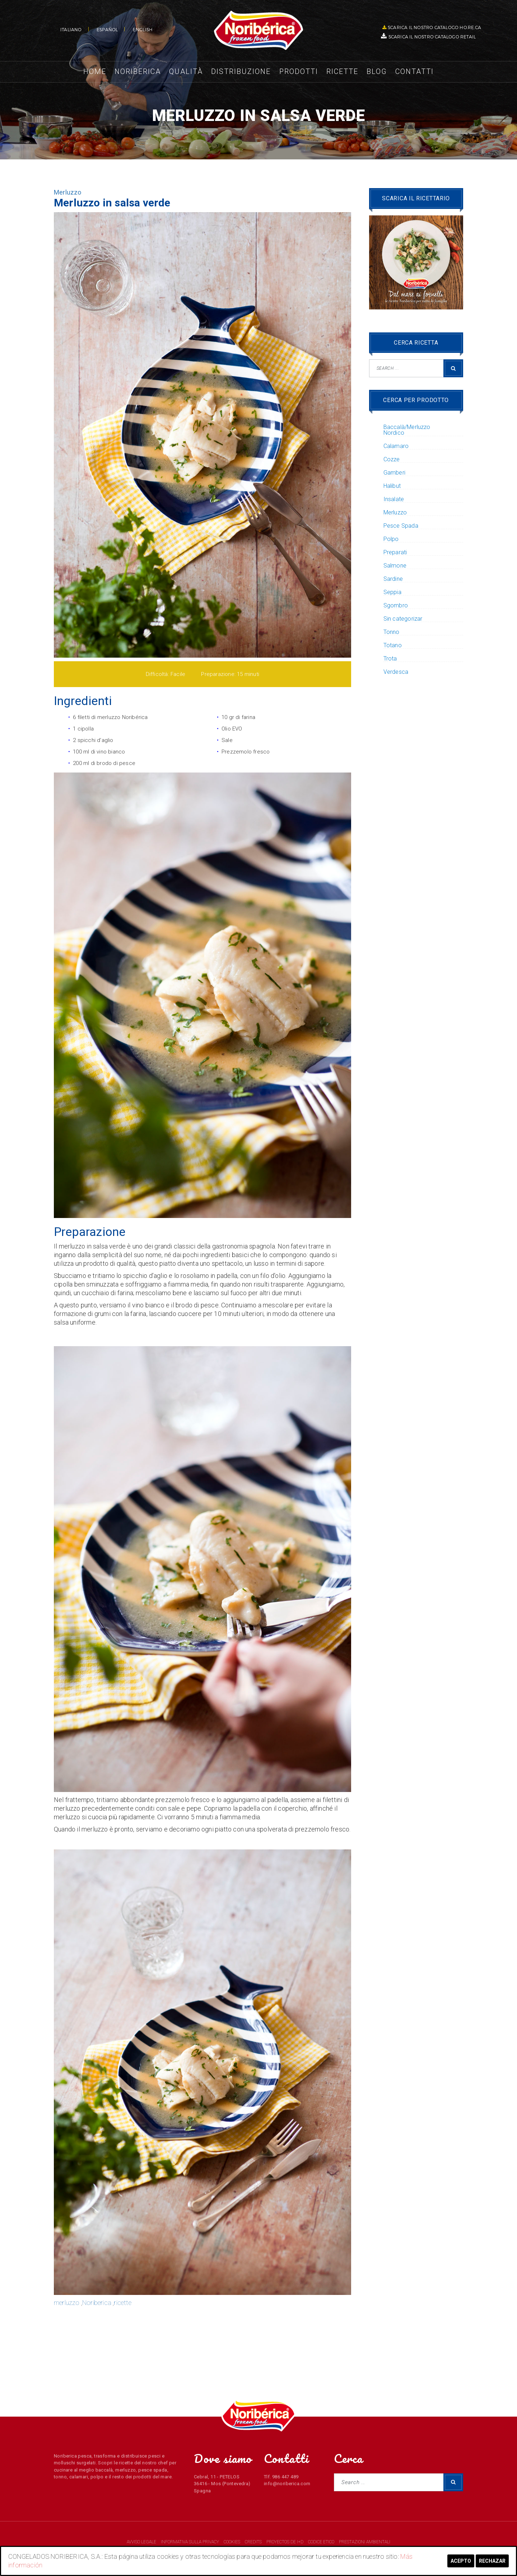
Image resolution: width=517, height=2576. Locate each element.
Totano (392, 645)
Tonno (391, 632)
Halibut (392, 486)
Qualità (186, 71)
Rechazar (492, 2561)
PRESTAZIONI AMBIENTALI (364, 2541)
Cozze (391, 459)
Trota (390, 659)
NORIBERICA (258, 30)
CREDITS (254, 2541)
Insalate (393, 499)
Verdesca (396, 672)
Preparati (395, 552)
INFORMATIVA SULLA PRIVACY (190, 2541)
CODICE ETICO (321, 2541)
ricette (122, 2302)
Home (94, 71)
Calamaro (396, 446)
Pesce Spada (400, 526)
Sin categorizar (403, 619)
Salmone (394, 566)
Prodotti (298, 71)
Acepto (461, 2561)
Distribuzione (241, 71)
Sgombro (395, 605)
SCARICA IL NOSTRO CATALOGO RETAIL (429, 36)
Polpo (391, 539)
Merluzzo (67, 192)
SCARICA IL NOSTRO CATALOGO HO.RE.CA (432, 27)
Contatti (414, 71)
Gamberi (394, 473)
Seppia (392, 592)
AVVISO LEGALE (142, 2541)
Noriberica (138, 71)
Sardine (393, 579)
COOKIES (232, 2541)
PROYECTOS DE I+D (285, 2541)
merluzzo (67, 2302)
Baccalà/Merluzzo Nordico (406, 430)
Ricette (342, 71)
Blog (377, 71)
